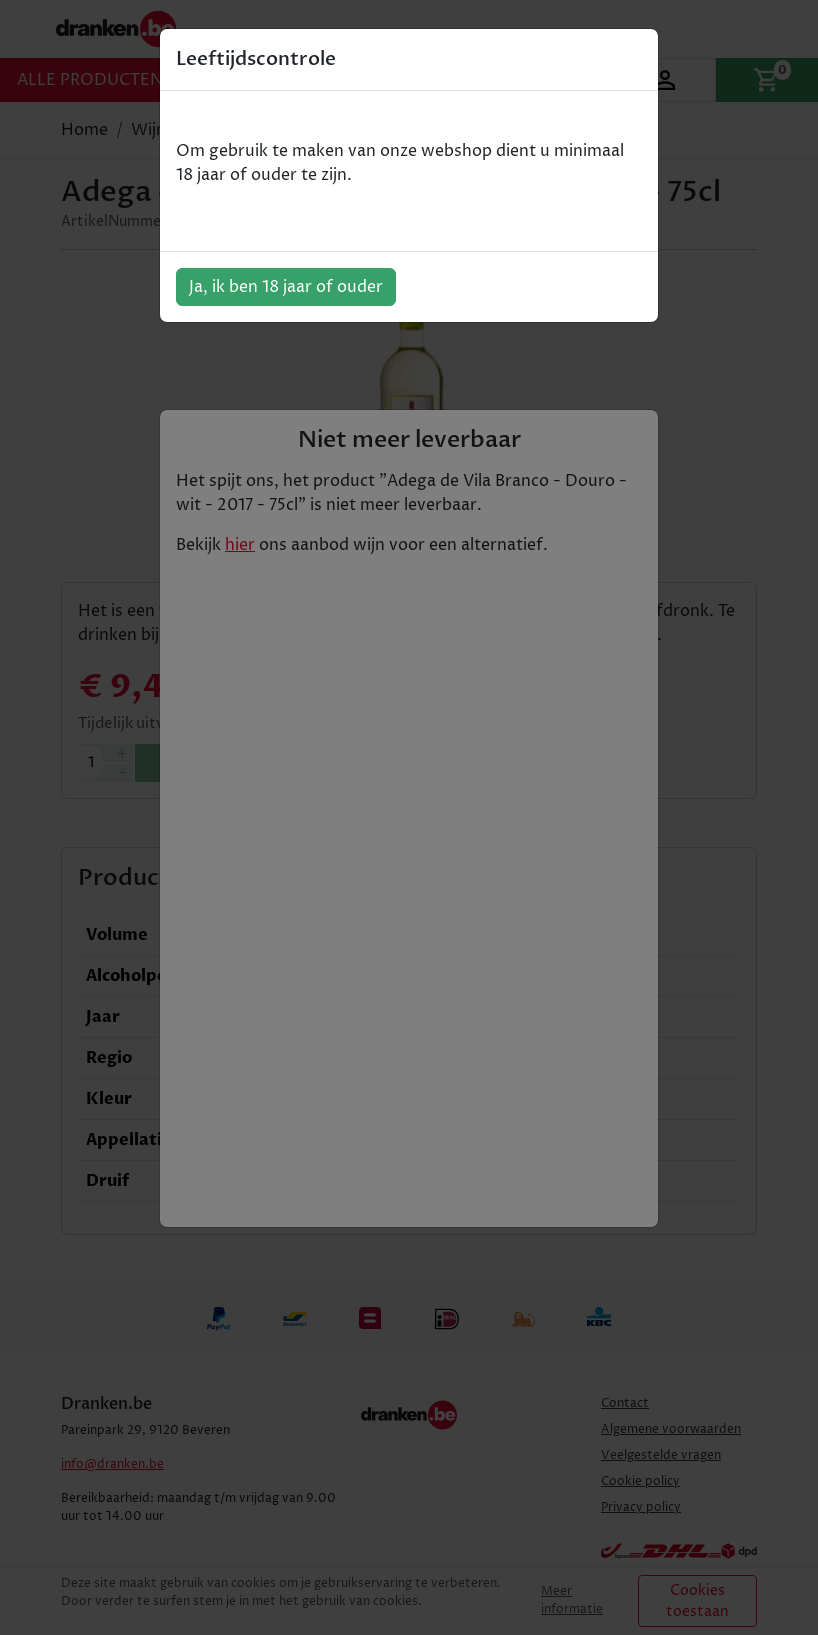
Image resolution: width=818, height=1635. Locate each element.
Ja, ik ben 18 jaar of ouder (286, 287)
